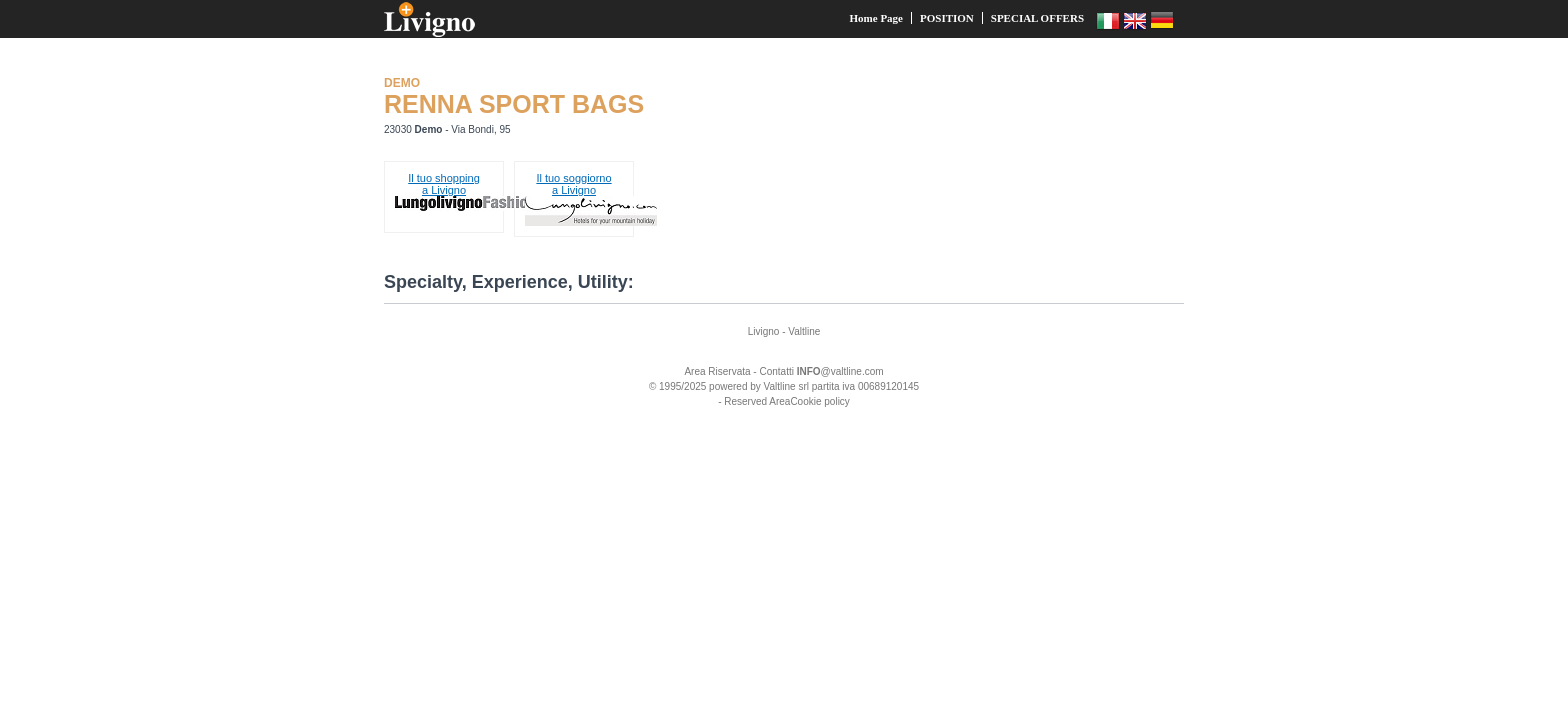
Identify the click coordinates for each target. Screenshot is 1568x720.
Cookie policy (819, 401)
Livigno (764, 331)
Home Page (876, 18)
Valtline (804, 331)
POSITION (947, 18)
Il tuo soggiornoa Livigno (573, 184)
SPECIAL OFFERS (1037, 18)
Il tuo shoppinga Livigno (444, 184)
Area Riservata (717, 371)
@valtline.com (840, 371)
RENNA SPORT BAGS (514, 104)
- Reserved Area (754, 401)
